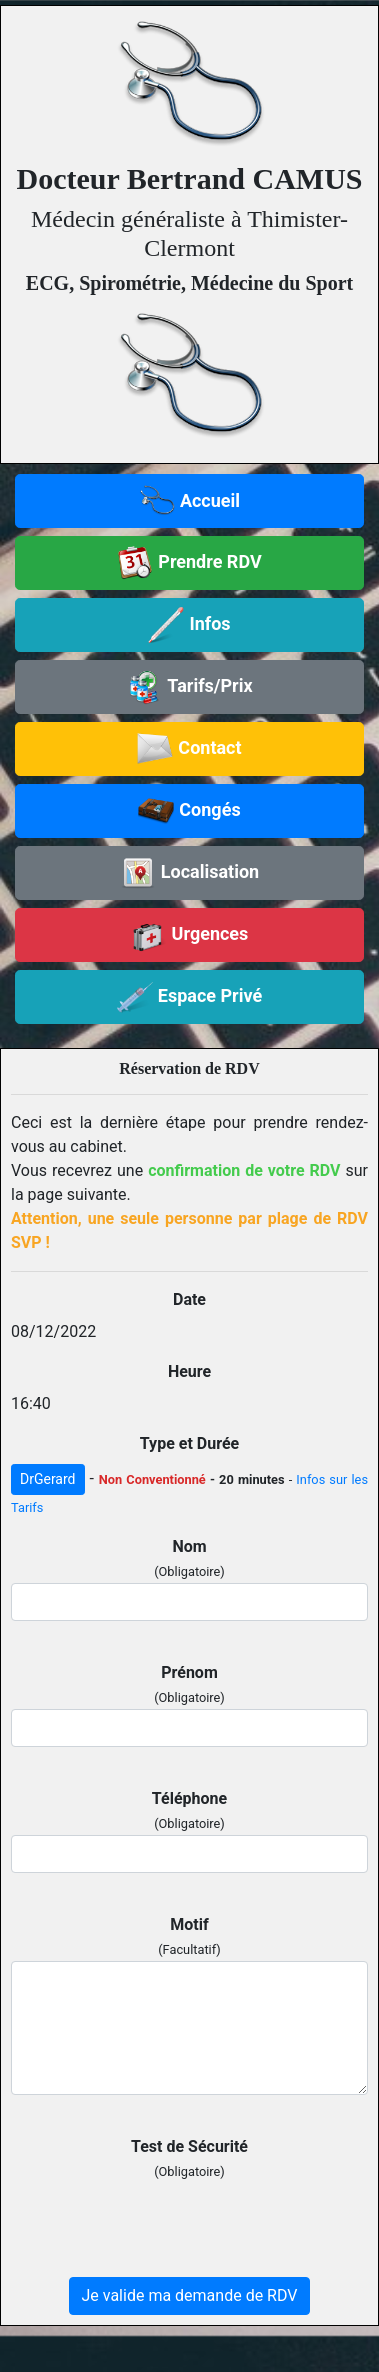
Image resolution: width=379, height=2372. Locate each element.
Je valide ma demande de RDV (190, 2295)
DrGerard (48, 1479)
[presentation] (163, 2222)
